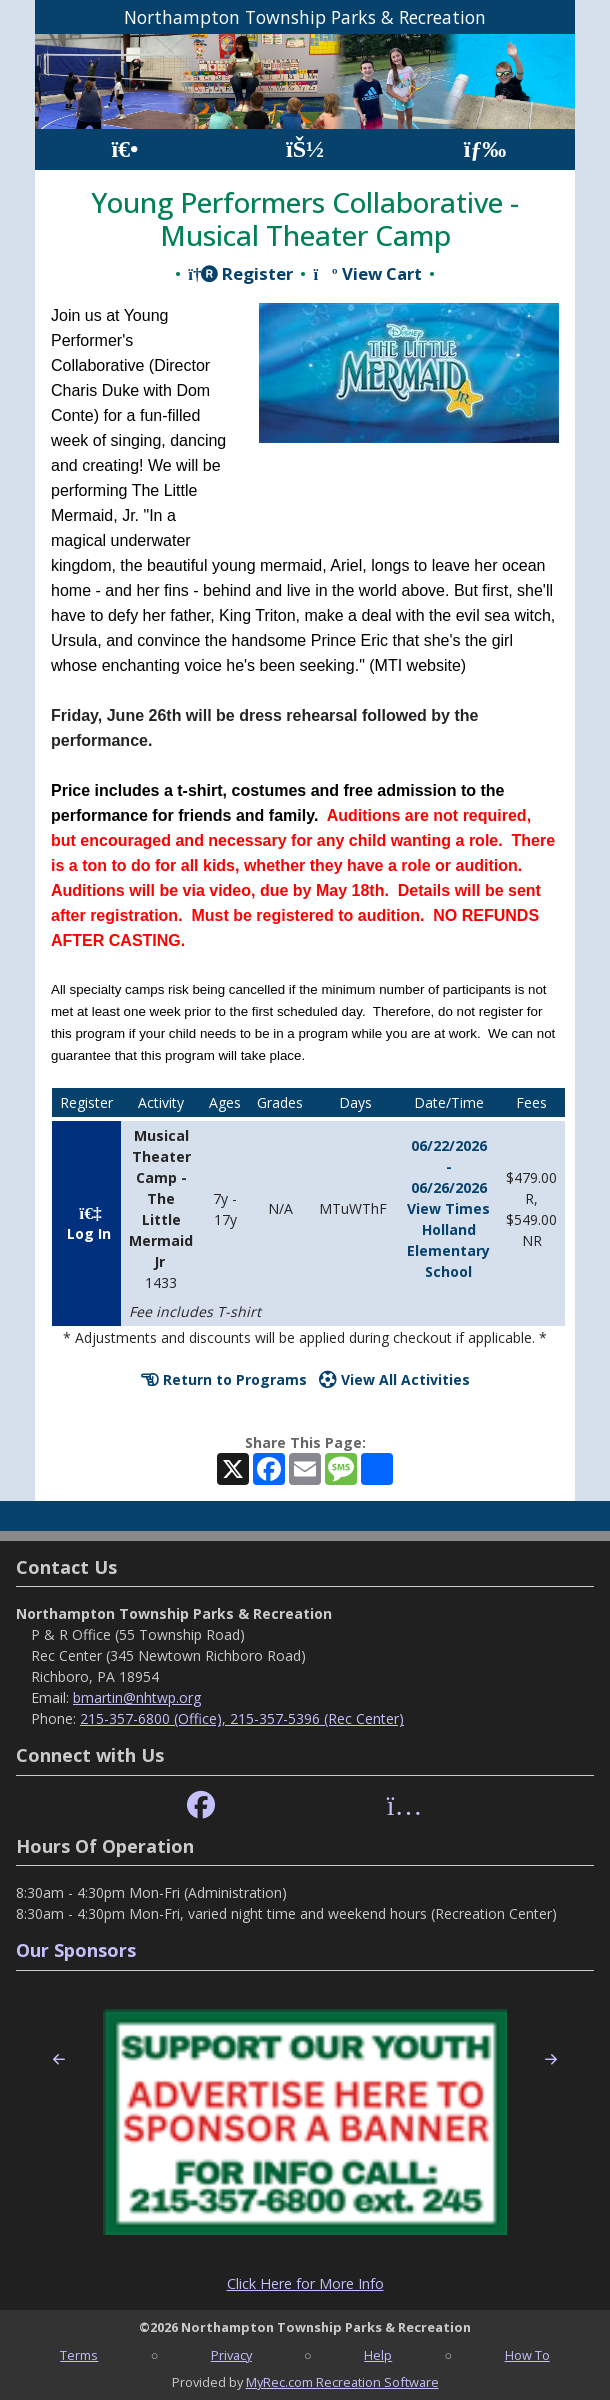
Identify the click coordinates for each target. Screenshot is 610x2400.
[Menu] (485, 149)
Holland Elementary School (448, 1250)
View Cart (367, 273)
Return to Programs (224, 1379)
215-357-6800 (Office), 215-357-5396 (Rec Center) (242, 1718)
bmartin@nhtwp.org (137, 1697)
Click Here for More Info (305, 2283)
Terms (79, 2355)
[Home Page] (124, 149)
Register (240, 273)
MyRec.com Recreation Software (342, 2382)
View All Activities (394, 1379)
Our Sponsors (76, 1950)
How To (527, 2355)
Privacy (231, 2355)
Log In (87, 1228)
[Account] (305, 149)
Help (378, 2355)
